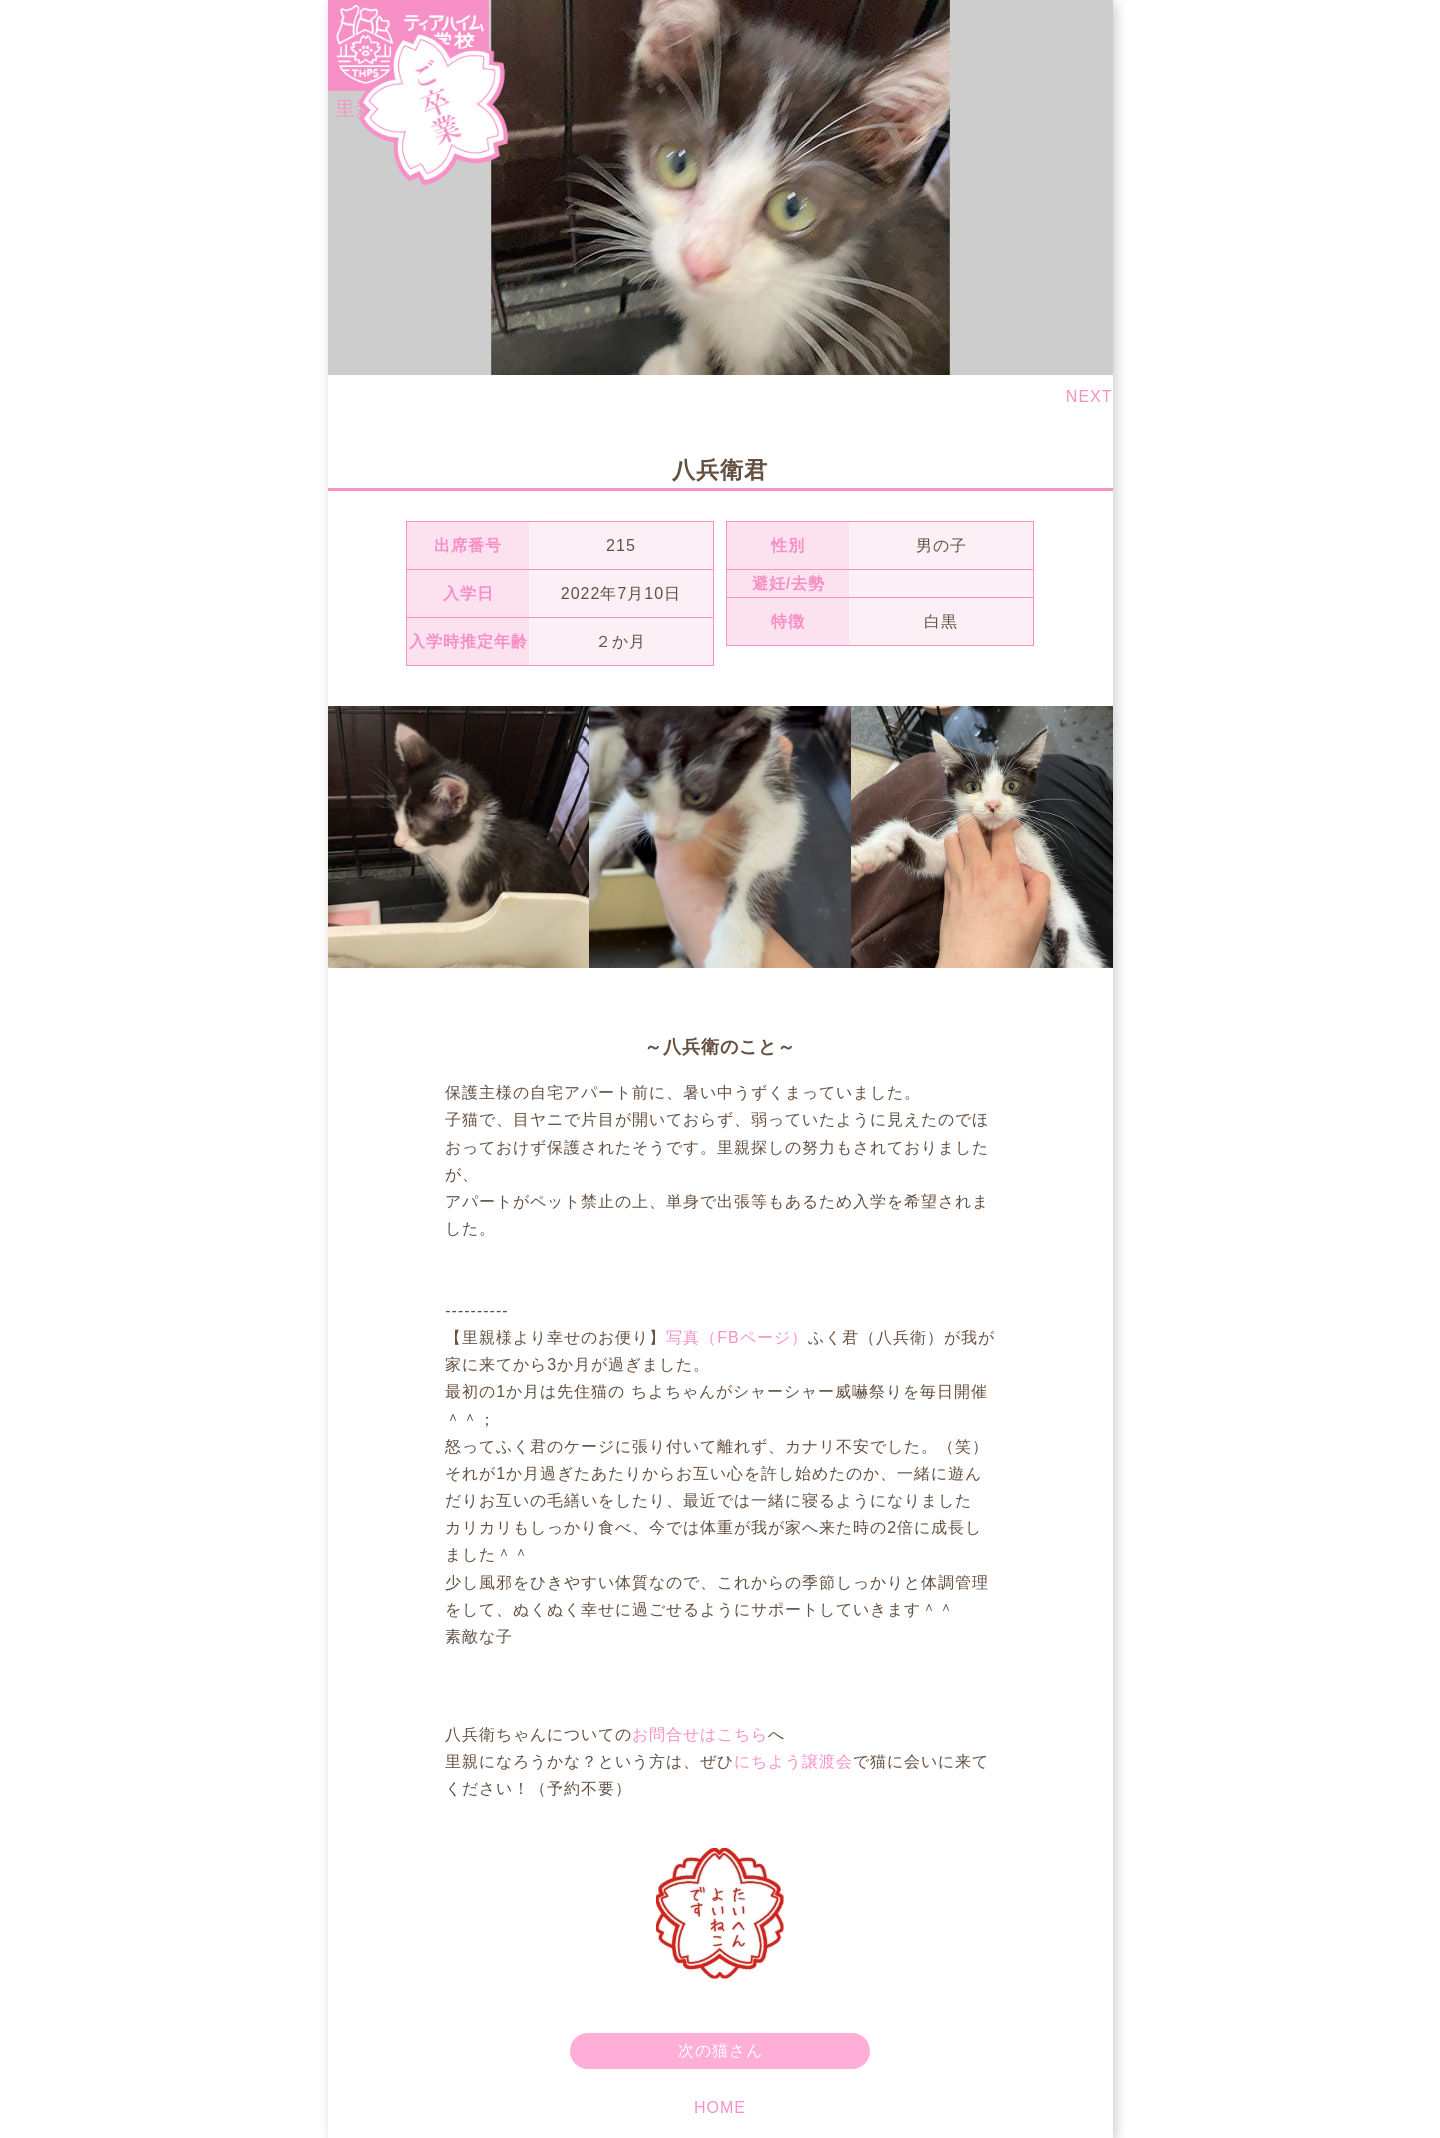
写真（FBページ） (736, 1337)
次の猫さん (720, 2050)
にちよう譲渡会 (793, 1761)
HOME (720, 2107)
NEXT (1089, 396)
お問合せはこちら (700, 1734)
